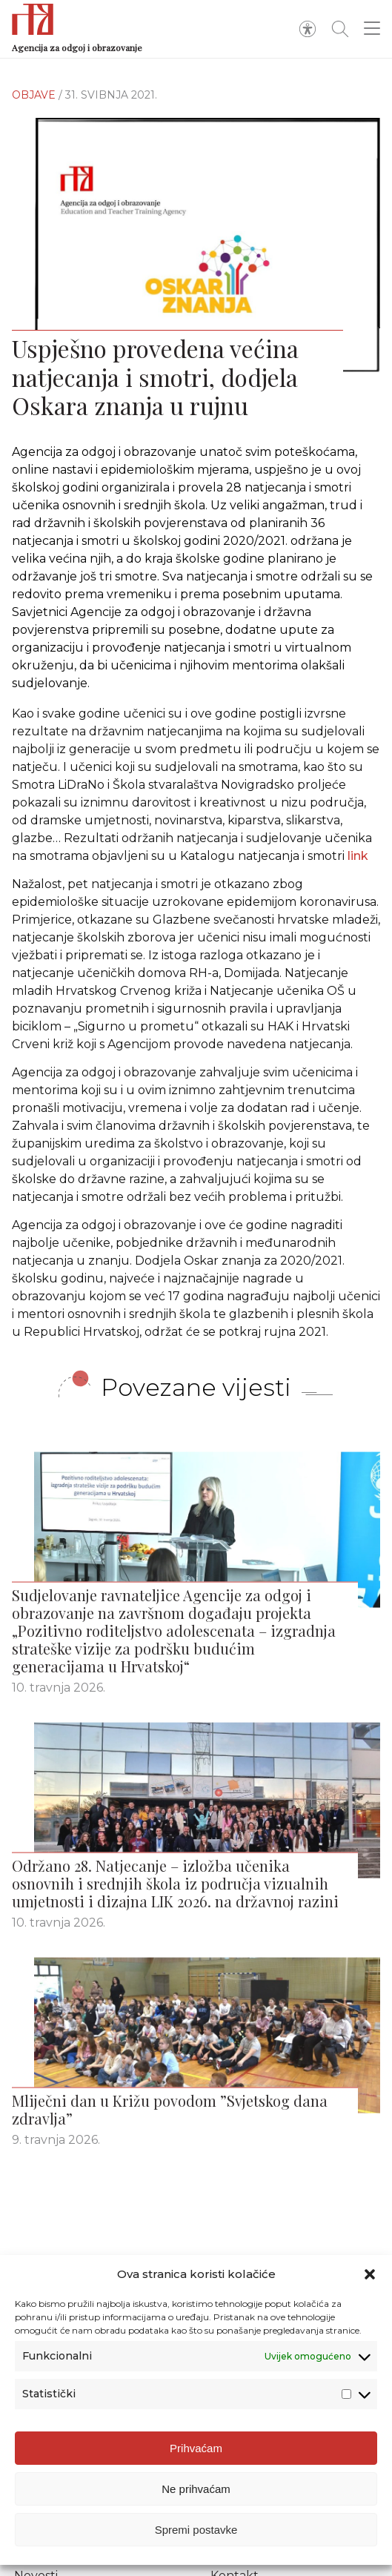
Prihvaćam (196, 2448)
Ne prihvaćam (196, 2489)
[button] (369, 2274)
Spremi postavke (196, 2529)
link (358, 864)
